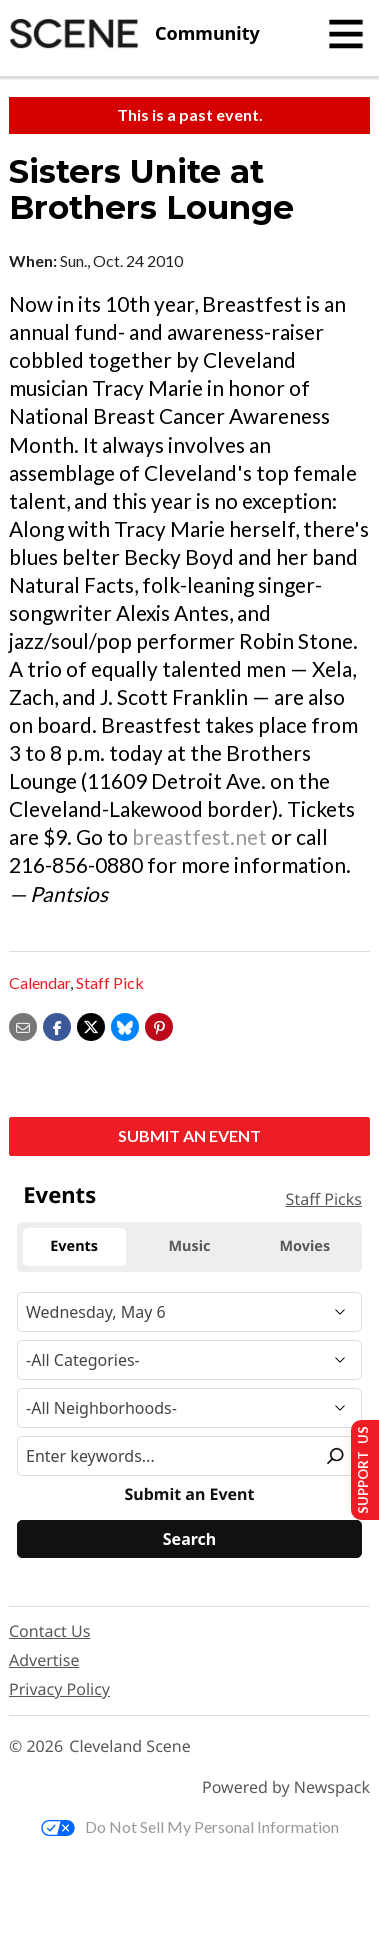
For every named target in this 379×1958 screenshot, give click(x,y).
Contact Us (49, 1631)
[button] (159, 1024)
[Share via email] (23, 1024)
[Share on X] (91, 1024)
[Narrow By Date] (189, 1312)
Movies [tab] (305, 1246)
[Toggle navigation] (346, 34)
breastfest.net (199, 836)
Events (59, 1195)
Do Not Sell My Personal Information (190, 1826)
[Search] (189, 1539)
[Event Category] (189, 1360)
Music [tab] (190, 1246)
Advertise (44, 1660)
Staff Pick (110, 982)
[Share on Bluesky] (125, 1024)
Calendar (39, 982)
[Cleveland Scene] (134, 34)
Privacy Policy (59, 1689)
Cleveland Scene (130, 1746)
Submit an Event (189, 1135)
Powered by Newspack (286, 1787)
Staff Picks (324, 1199)
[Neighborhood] (189, 1408)
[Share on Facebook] (57, 1024)
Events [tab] (74, 1246)
